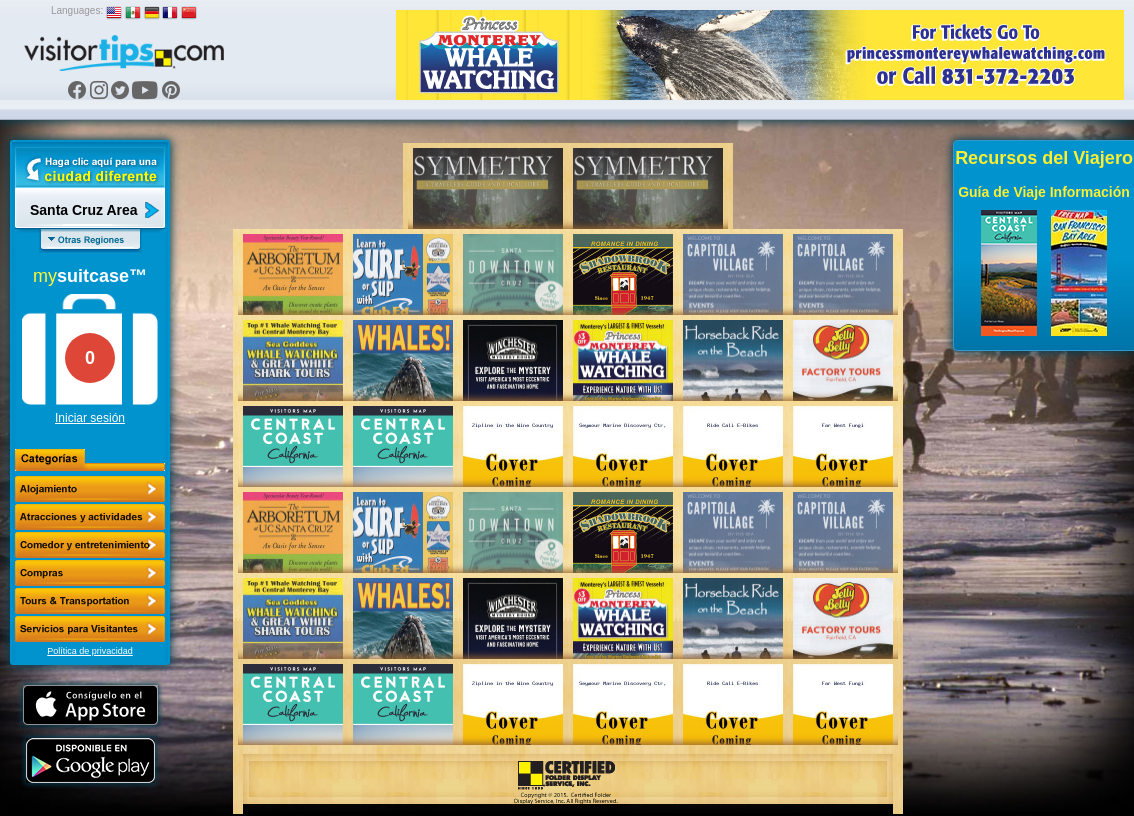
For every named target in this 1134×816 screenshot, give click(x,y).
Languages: (77, 10)
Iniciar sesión (90, 418)
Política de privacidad (90, 651)
